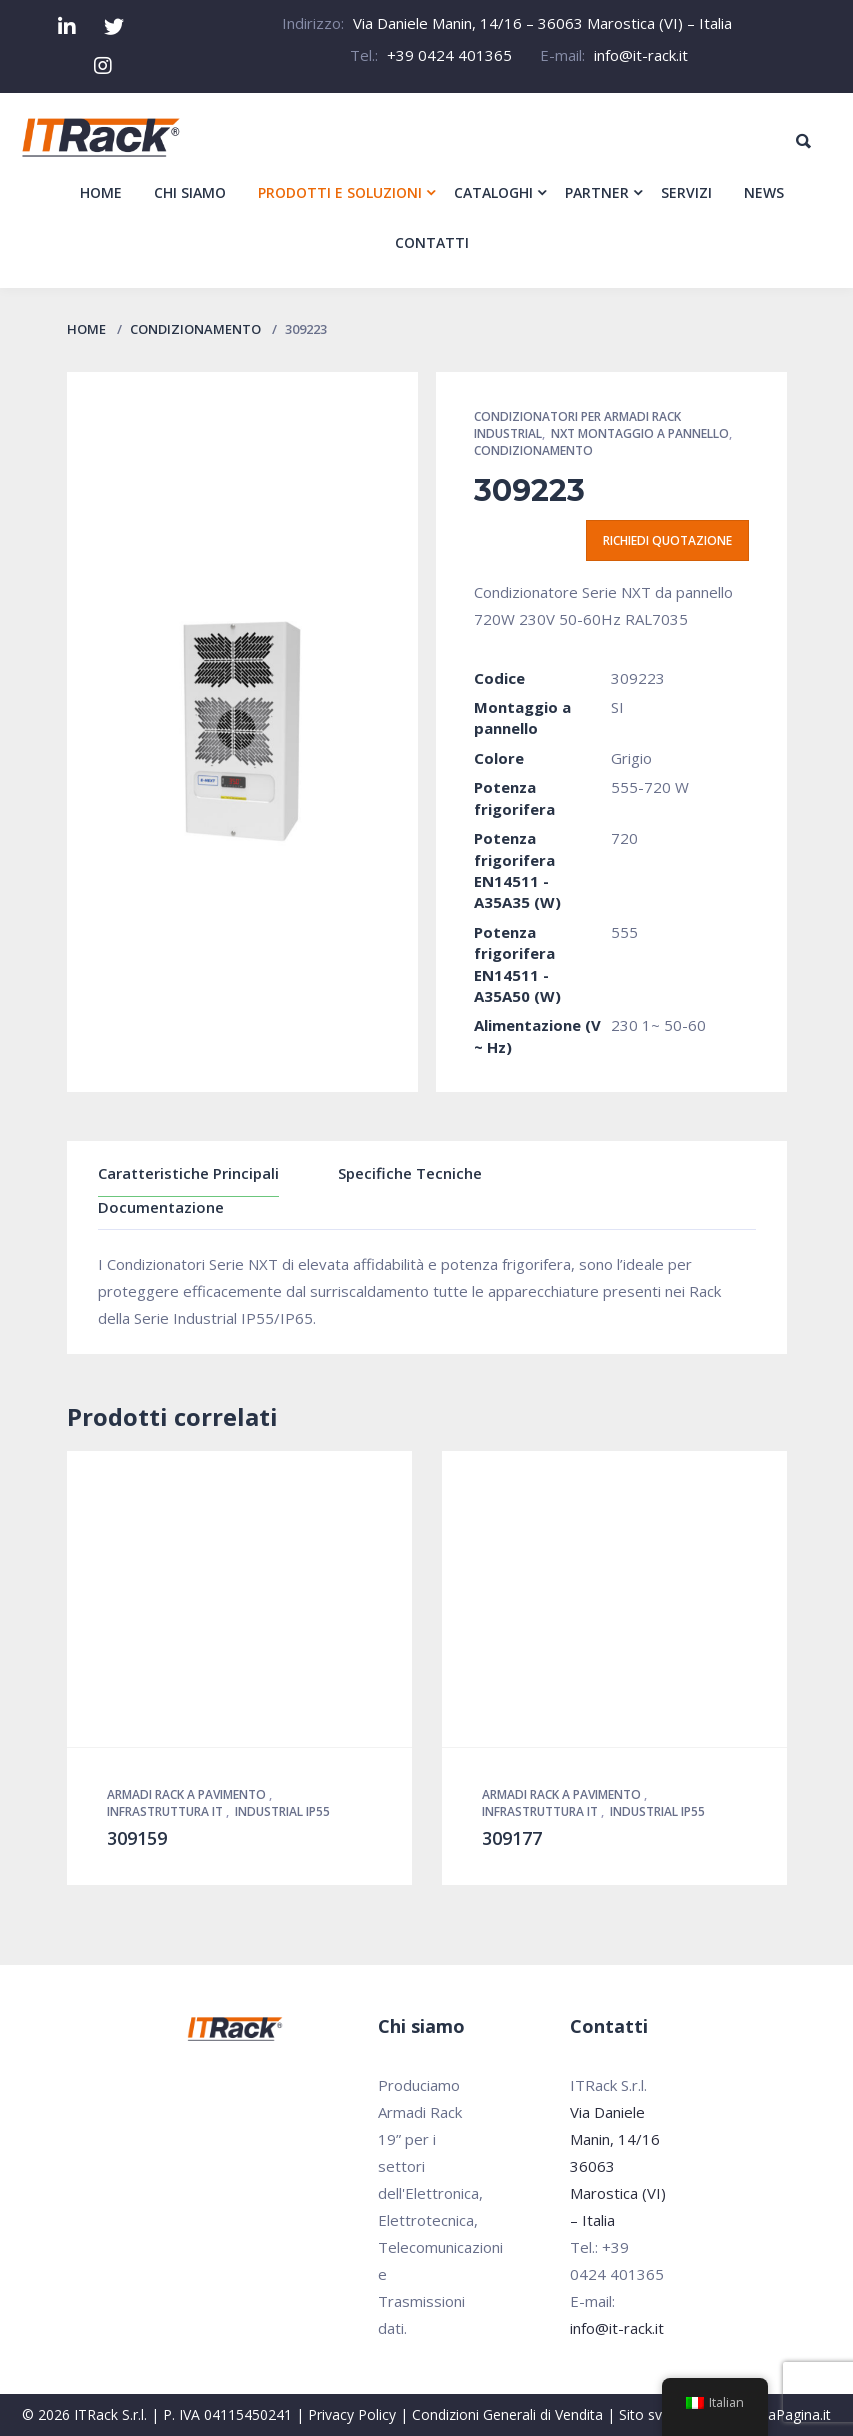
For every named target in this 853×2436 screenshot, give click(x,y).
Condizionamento (195, 329)
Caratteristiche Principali (188, 1173)
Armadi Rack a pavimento (188, 1794)
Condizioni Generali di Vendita (507, 2414)
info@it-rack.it (641, 55)
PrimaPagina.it (784, 2414)
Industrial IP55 (282, 1811)
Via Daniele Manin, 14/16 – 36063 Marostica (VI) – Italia (542, 23)
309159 (137, 1838)
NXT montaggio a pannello (640, 433)
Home (86, 329)
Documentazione (161, 1207)
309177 (512, 1838)
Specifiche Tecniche (410, 1173)
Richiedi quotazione (667, 540)
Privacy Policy (352, 2414)
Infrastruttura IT (166, 1811)
